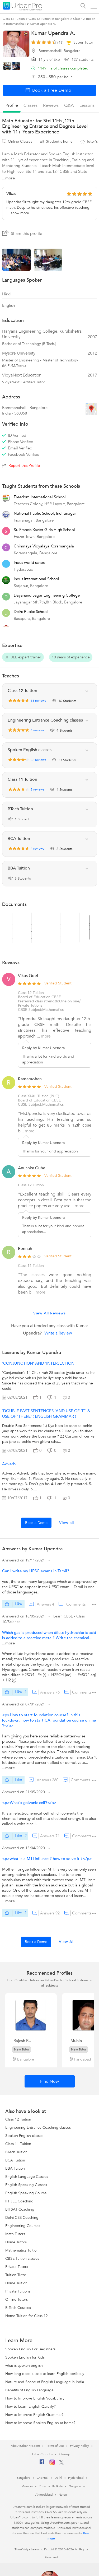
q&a (69, 105)
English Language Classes (26, 2176)
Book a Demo (36, 1522)
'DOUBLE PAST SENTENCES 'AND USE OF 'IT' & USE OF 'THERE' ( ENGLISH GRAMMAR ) (46, 1413)
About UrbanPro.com (25, 2446)
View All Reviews (49, 1313)
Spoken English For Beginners (30, 2349)
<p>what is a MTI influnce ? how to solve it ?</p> (47, 1858)
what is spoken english (24, 2365)
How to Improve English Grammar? (34, 2414)
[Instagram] (52, 2464)
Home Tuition (16, 2283)
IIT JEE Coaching (19, 2201)
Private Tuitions (17, 2291)
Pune (42, 2486)
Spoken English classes (24, 2135)
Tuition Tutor (15, 2274)
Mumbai (27, 2486)
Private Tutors (16, 2266)
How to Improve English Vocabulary (34, 2398)
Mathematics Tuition (22, 2250)
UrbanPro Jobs (42, 2454)
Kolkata (57, 2486)
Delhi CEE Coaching (22, 2217)
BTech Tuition (16, 2152)
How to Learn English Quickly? (30, 2406)
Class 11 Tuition (18, 2143)
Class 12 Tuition (31, 992)
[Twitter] (61, 2463)
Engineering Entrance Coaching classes (38, 2127)
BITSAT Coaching (19, 2209)
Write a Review (58, 1333)
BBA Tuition (15, 2168)
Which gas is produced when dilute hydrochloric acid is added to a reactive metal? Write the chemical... (49, 1635)
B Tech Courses (18, 2307)
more (46, 1036)
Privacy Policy (79, 2446)
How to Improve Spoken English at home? (40, 2422)
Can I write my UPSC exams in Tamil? (35, 1571)
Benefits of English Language (29, 2390)
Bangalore (23, 2478)
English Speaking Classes (26, 2184)
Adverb (9, 1464)
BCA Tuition (15, 2160)
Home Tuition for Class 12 (26, 2315)
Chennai (42, 2478)
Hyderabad (75, 2478)
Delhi (58, 2478)
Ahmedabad (43, 2495)
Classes (30, 105)
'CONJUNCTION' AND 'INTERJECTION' (39, 1363)
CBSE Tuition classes (22, 2258)
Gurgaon (75, 2486)
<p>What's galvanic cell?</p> (29, 1802)
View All (66, 1941)
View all (66, 1522)
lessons (87, 105)
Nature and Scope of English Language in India (44, 2381)
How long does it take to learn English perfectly (44, 2373)
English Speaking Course (26, 2193)
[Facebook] (42, 2464)
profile (12, 105)
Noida (63, 2495)
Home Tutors (16, 2242)
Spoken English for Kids (25, 2357)
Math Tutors (15, 2233)
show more (20, 213)
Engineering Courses (22, 2225)
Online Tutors (16, 2299)
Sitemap (64, 2454)
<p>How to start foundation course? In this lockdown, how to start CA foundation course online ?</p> (49, 1720)
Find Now (49, 2081)
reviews (51, 105)
